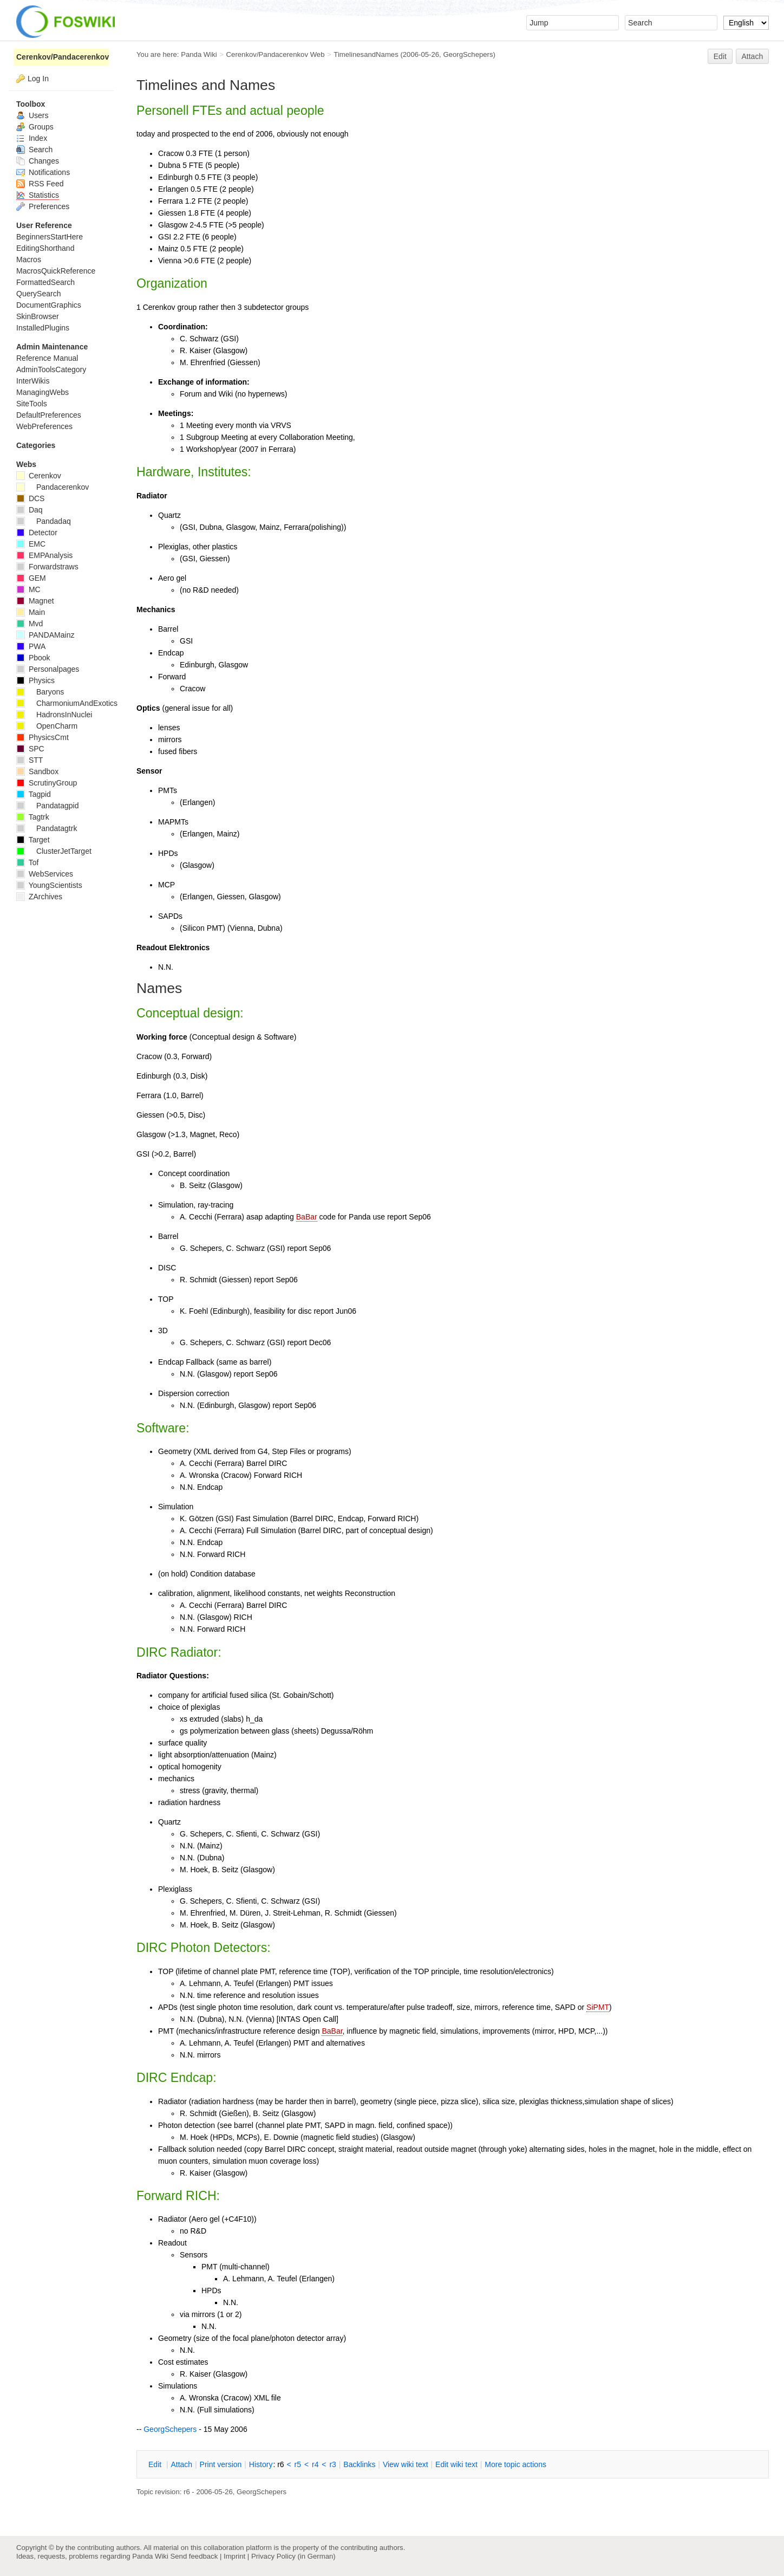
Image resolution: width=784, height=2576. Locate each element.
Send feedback (194, 2556)
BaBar (306, 1216)
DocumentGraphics (48, 305)
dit (156, 2464)
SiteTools (31, 403)
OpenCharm (46, 726)
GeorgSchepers (468, 54)
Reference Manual (47, 358)
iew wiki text (405, 2464)
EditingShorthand (45, 248)
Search (34, 149)
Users (32, 115)
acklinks (359, 2464)
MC (28, 589)
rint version (221, 2464)
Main (30, 612)
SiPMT (597, 2007)
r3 (332, 2464)
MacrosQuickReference (55, 271)
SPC (30, 748)
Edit (720, 56)
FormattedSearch (45, 282)
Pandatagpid (47, 805)
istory (261, 2464)
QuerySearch (38, 293)
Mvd (29, 623)
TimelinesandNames (366, 54)
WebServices (44, 874)
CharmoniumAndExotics (66, 703)
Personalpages (47, 669)
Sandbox (37, 771)
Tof (27, 862)
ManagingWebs (42, 392)
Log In (38, 78)
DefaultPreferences (48, 415)
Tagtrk (32, 817)
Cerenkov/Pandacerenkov (62, 57)
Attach (752, 56)
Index (31, 138)
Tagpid (33, 794)
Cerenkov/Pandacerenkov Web (275, 54)
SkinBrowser (37, 316)
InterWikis (32, 381)
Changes (37, 161)
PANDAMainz (45, 635)
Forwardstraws (47, 566)
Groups (35, 126)
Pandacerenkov (52, 487)
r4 (315, 2464)
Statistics (37, 195)
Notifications (43, 172)
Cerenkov (38, 475)
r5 (298, 2464)
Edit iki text (456, 2464)
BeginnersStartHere (49, 236)
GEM (31, 578)
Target (33, 839)
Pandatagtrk (46, 828)
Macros (28, 259)
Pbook (33, 657)
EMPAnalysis (44, 555)
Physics (35, 680)
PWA (30, 646)
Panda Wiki (199, 54)
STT (29, 760)
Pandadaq (43, 521)
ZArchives (39, 896)
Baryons (40, 691)
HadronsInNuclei (54, 714)
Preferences (42, 206)
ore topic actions (515, 2464)
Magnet (35, 600)
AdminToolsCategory (51, 369)
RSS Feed (39, 183)
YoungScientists (49, 885)
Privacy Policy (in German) (293, 2556)
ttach (181, 2464)
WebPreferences (44, 426)
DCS (30, 498)
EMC (30, 544)
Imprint (234, 2556)
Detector (36, 532)
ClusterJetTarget (54, 851)
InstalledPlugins (42, 327)
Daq (29, 509)
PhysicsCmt (42, 737)
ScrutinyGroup (46, 782)
